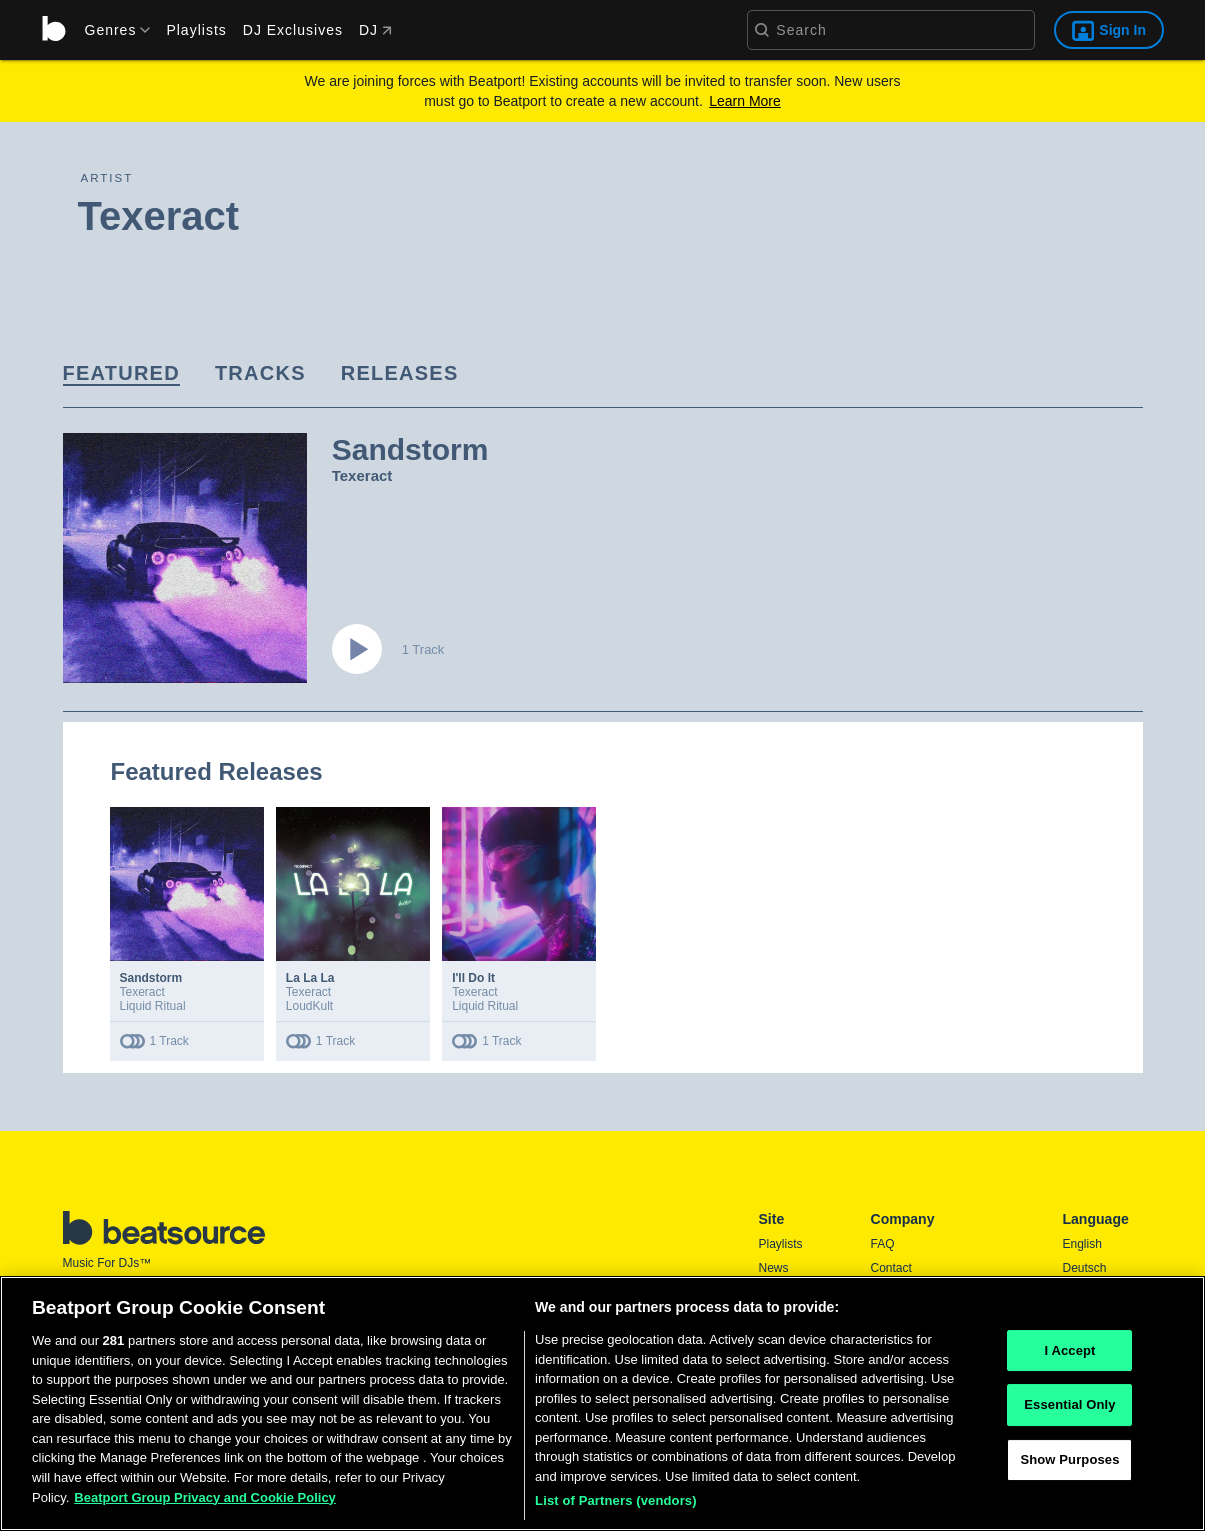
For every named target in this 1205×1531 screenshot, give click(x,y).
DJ (375, 30)
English (1082, 1244)
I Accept (1069, 1350)
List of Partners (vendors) (616, 1500)
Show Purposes (1069, 1459)
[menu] (111, 30)
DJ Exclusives (293, 30)
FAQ (883, 1244)
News (774, 1268)
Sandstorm (151, 978)
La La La (310, 978)
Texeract (362, 475)
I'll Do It (473, 978)
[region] (602, 1403)
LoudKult (309, 1006)
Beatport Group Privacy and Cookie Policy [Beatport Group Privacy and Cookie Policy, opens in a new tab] (205, 1497)
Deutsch (1085, 1268)
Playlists (196, 30)
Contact (891, 1268)
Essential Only (1069, 1404)
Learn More (745, 101)
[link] (121, 374)
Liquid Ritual (153, 1006)
